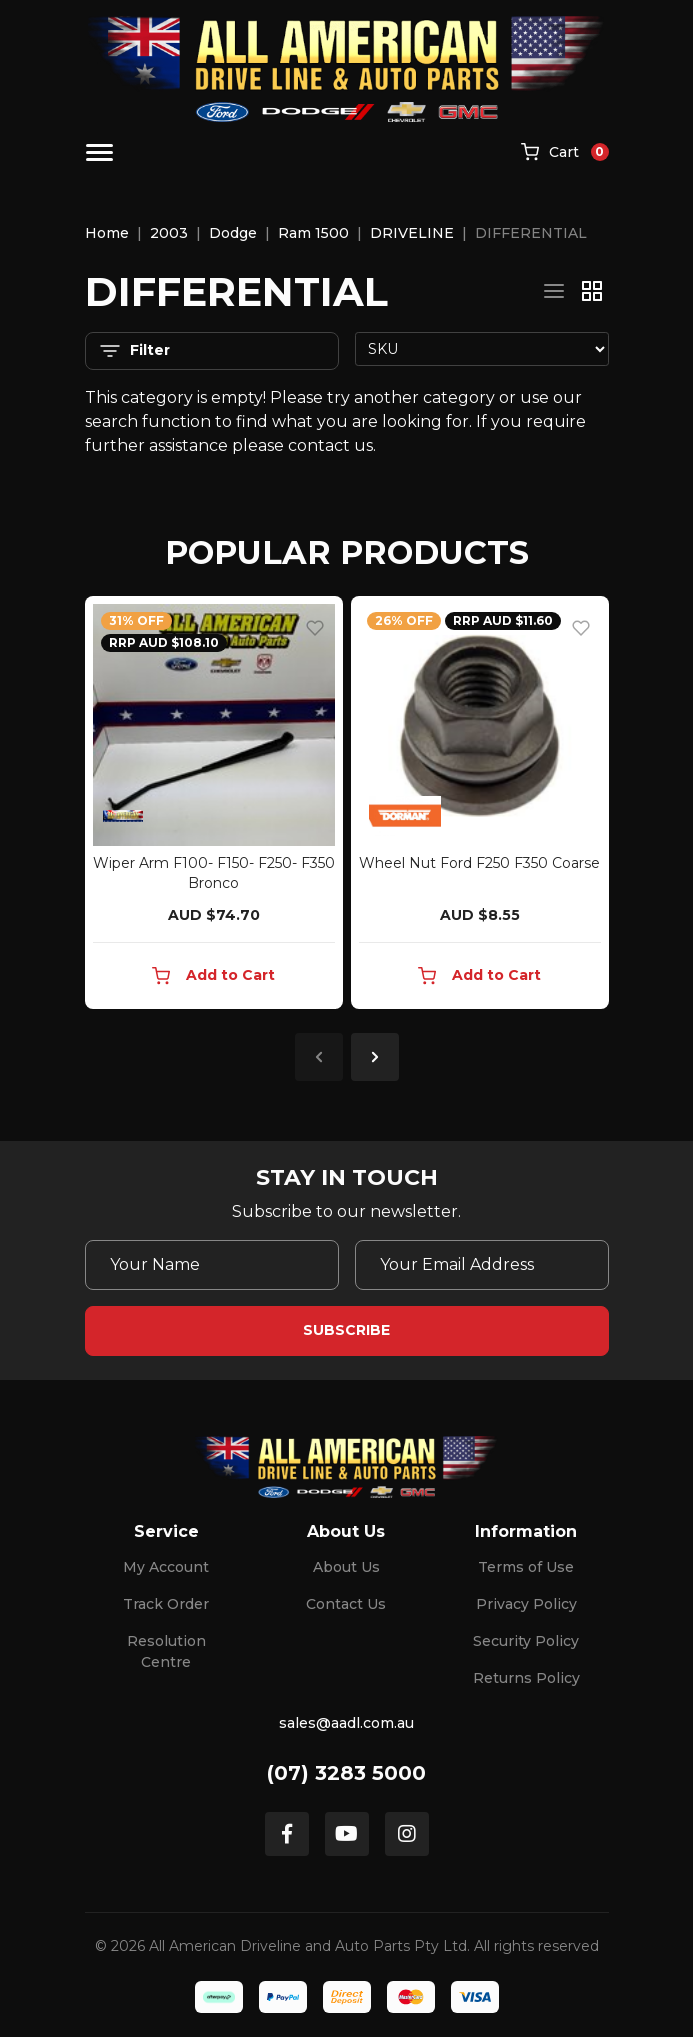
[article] (214, 806)
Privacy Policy (526, 1604)
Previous (319, 1057)
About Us (346, 1567)
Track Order (166, 1604)
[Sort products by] (482, 349)
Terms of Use (526, 1567)
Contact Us (346, 1604)
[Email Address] (482, 1265)
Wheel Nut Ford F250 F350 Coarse (479, 863)
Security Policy (526, 1641)
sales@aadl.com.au (346, 1723)
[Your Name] (212, 1265)
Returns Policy (526, 1678)
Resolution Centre (166, 1651)
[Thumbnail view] (592, 291)
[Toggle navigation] (99, 152)
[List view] (554, 291)
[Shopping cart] (565, 153)
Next (375, 1057)
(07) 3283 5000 (346, 1773)
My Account (166, 1567)
